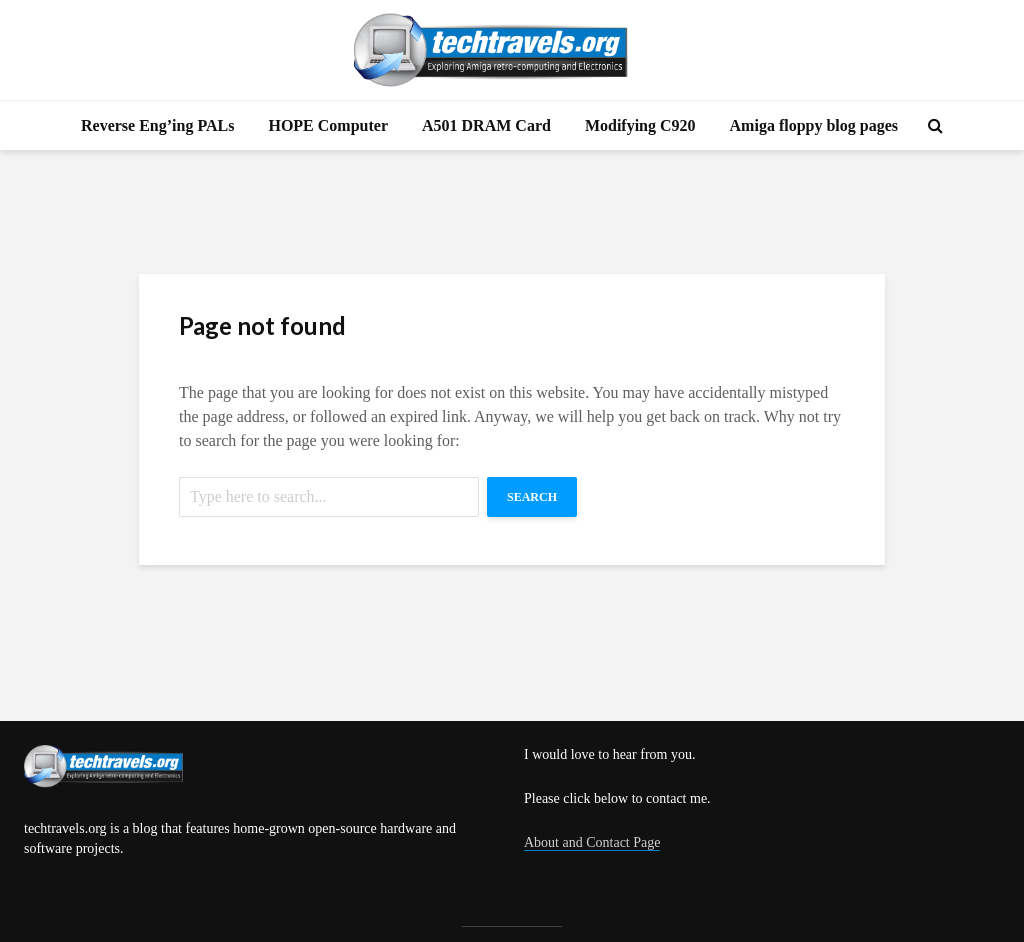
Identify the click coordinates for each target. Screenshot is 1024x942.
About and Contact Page (592, 842)
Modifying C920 (640, 125)
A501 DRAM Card (486, 125)
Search (532, 497)
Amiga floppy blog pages (814, 125)
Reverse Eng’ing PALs (157, 125)
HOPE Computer (328, 125)
